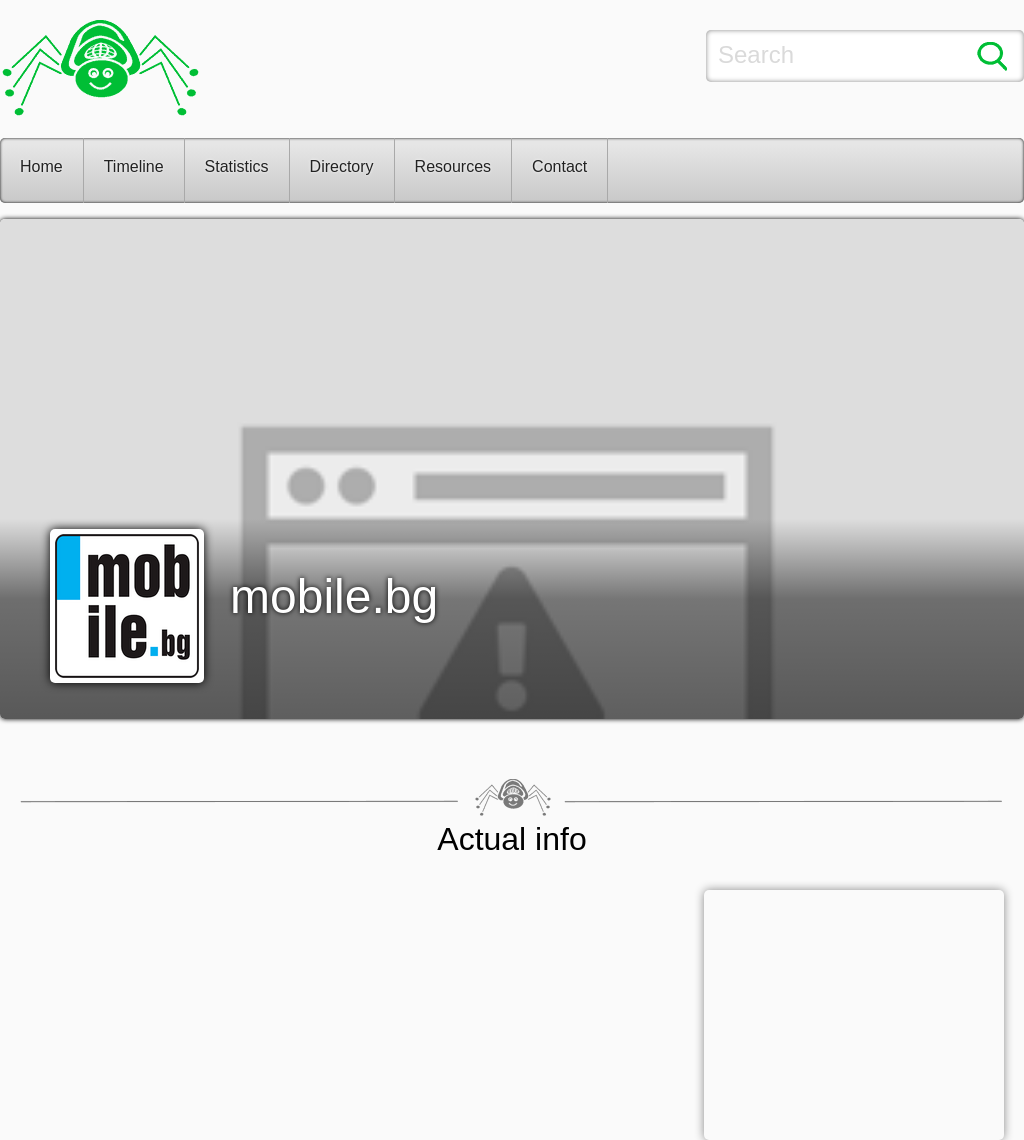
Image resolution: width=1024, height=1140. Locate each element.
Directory (342, 166)
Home (41, 166)
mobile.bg (334, 596)
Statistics (237, 166)
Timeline (134, 166)
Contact (559, 166)
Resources (453, 166)
